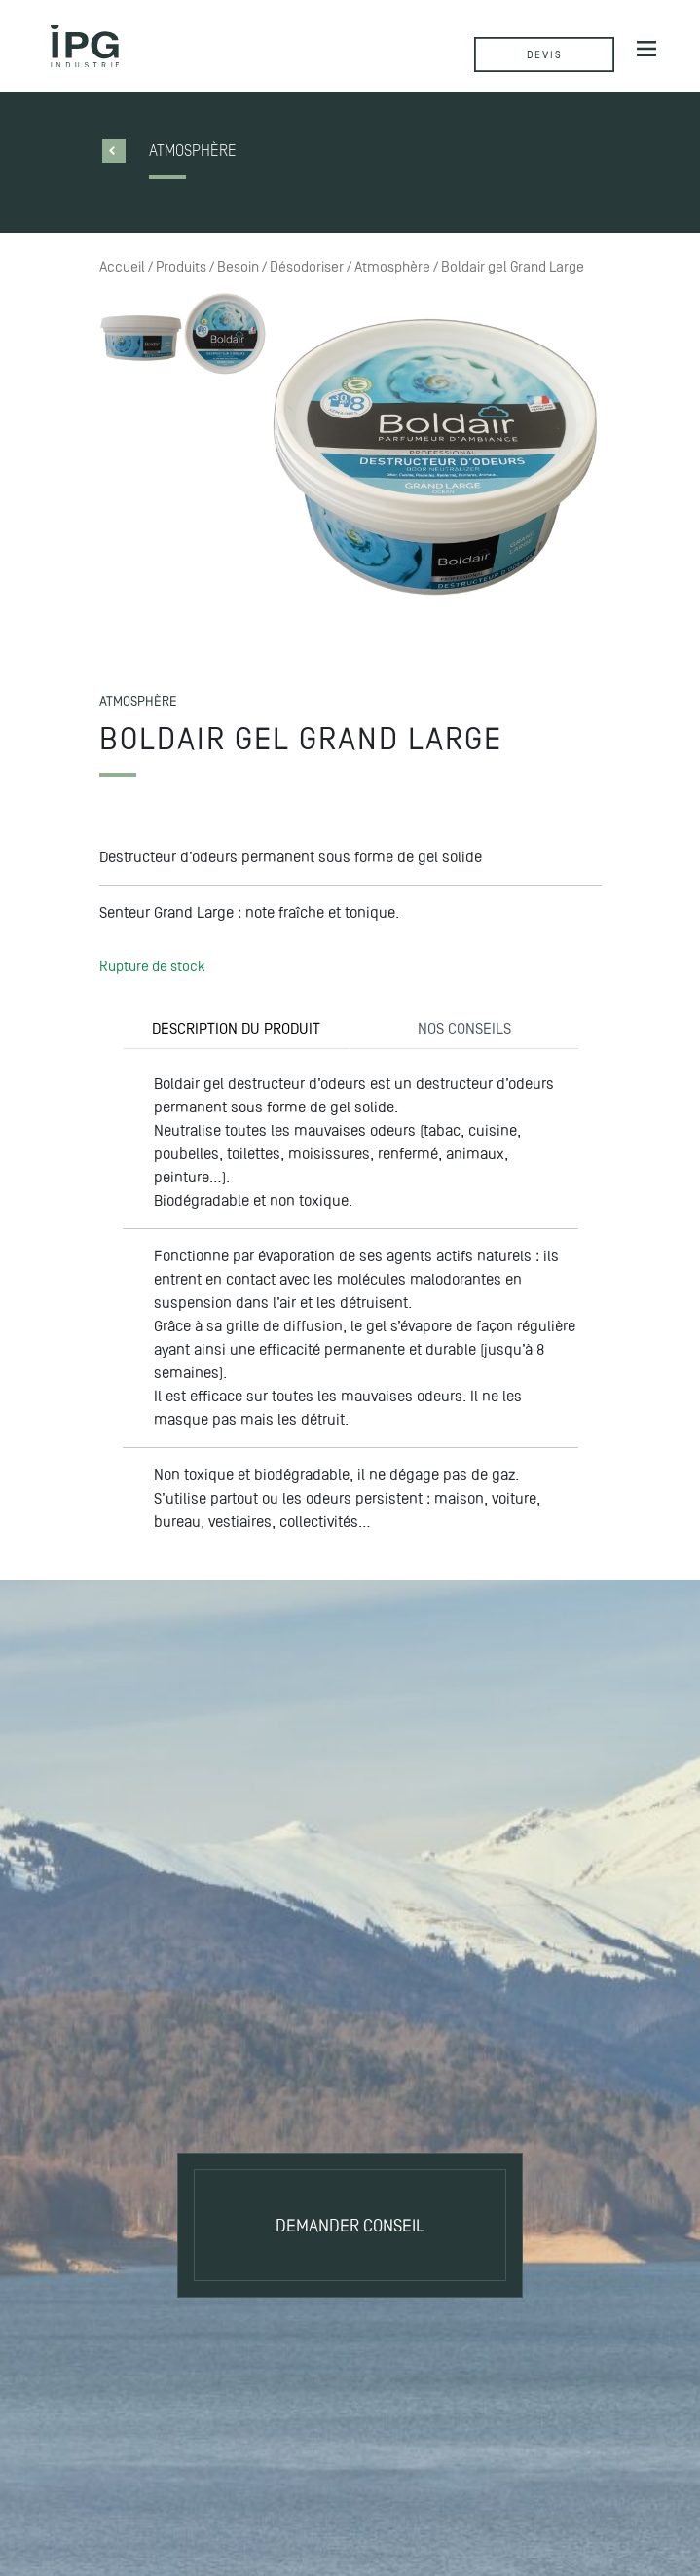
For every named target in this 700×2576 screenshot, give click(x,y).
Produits (181, 266)
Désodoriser (307, 266)
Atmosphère (392, 266)
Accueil (122, 266)
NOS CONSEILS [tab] (464, 1028)
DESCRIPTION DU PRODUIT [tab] (236, 1028)
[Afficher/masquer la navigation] (646, 48)
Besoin (238, 266)
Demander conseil (350, 2225)
